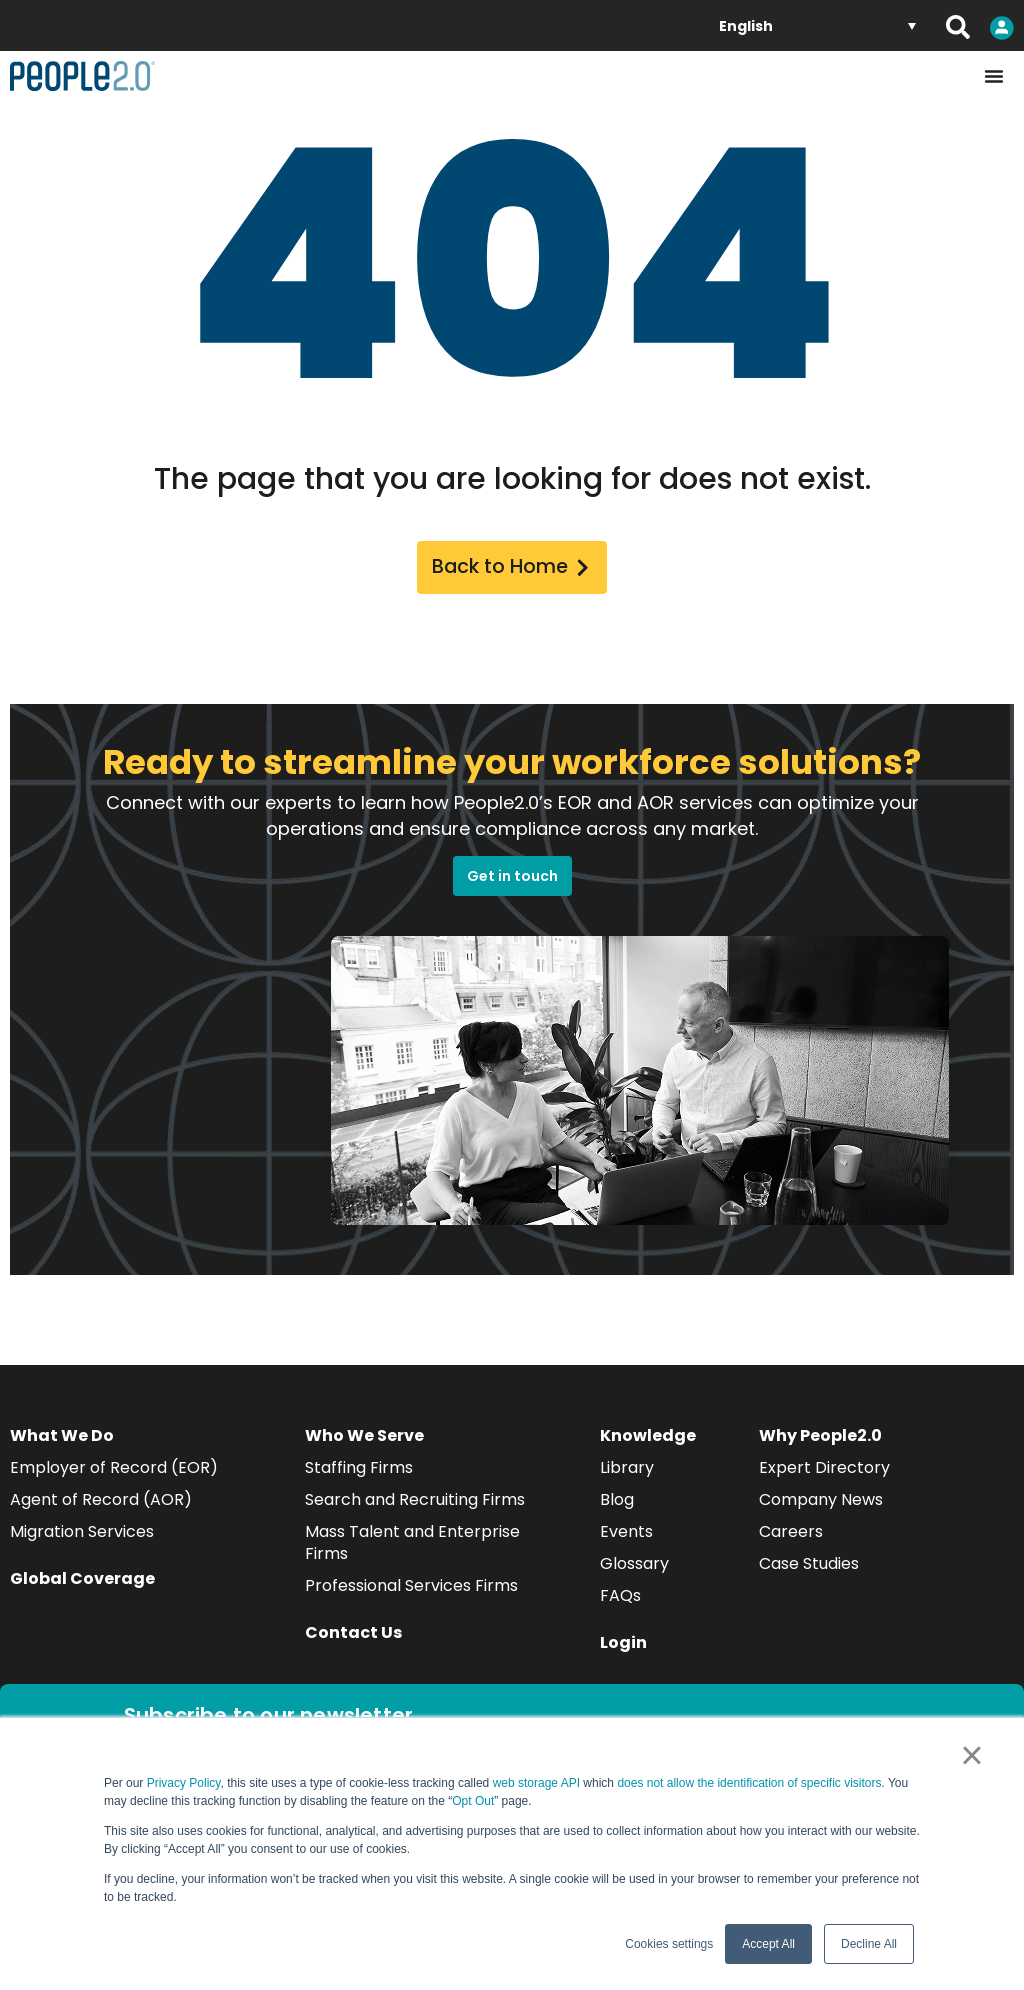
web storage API (538, 1783)
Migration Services (82, 1533)
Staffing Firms (359, 1469)
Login (623, 1644)
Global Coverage (82, 1580)
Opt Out (473, 1801)
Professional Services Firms (411, 1587)
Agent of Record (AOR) (101, 1501)
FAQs (620, 1597)
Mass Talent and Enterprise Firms (412, 1544)
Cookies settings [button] (669, 1944)
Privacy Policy (184, 1783)
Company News (821, 1501)
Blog (617, 1501)
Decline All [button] (869, 1944)
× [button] (971, 1755)
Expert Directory (824, 1469)
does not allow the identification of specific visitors (749, 1783)
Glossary (634, 1565)
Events (626, 1533)
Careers (791, 1533)
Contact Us (353, 1634)
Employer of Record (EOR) (114, 1469)
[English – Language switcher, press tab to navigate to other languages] (817, 25)
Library (627, 1469)
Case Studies (809, 1565)
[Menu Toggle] (994, 76)
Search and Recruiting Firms (415, 1501)
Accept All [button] (768, 1944)
